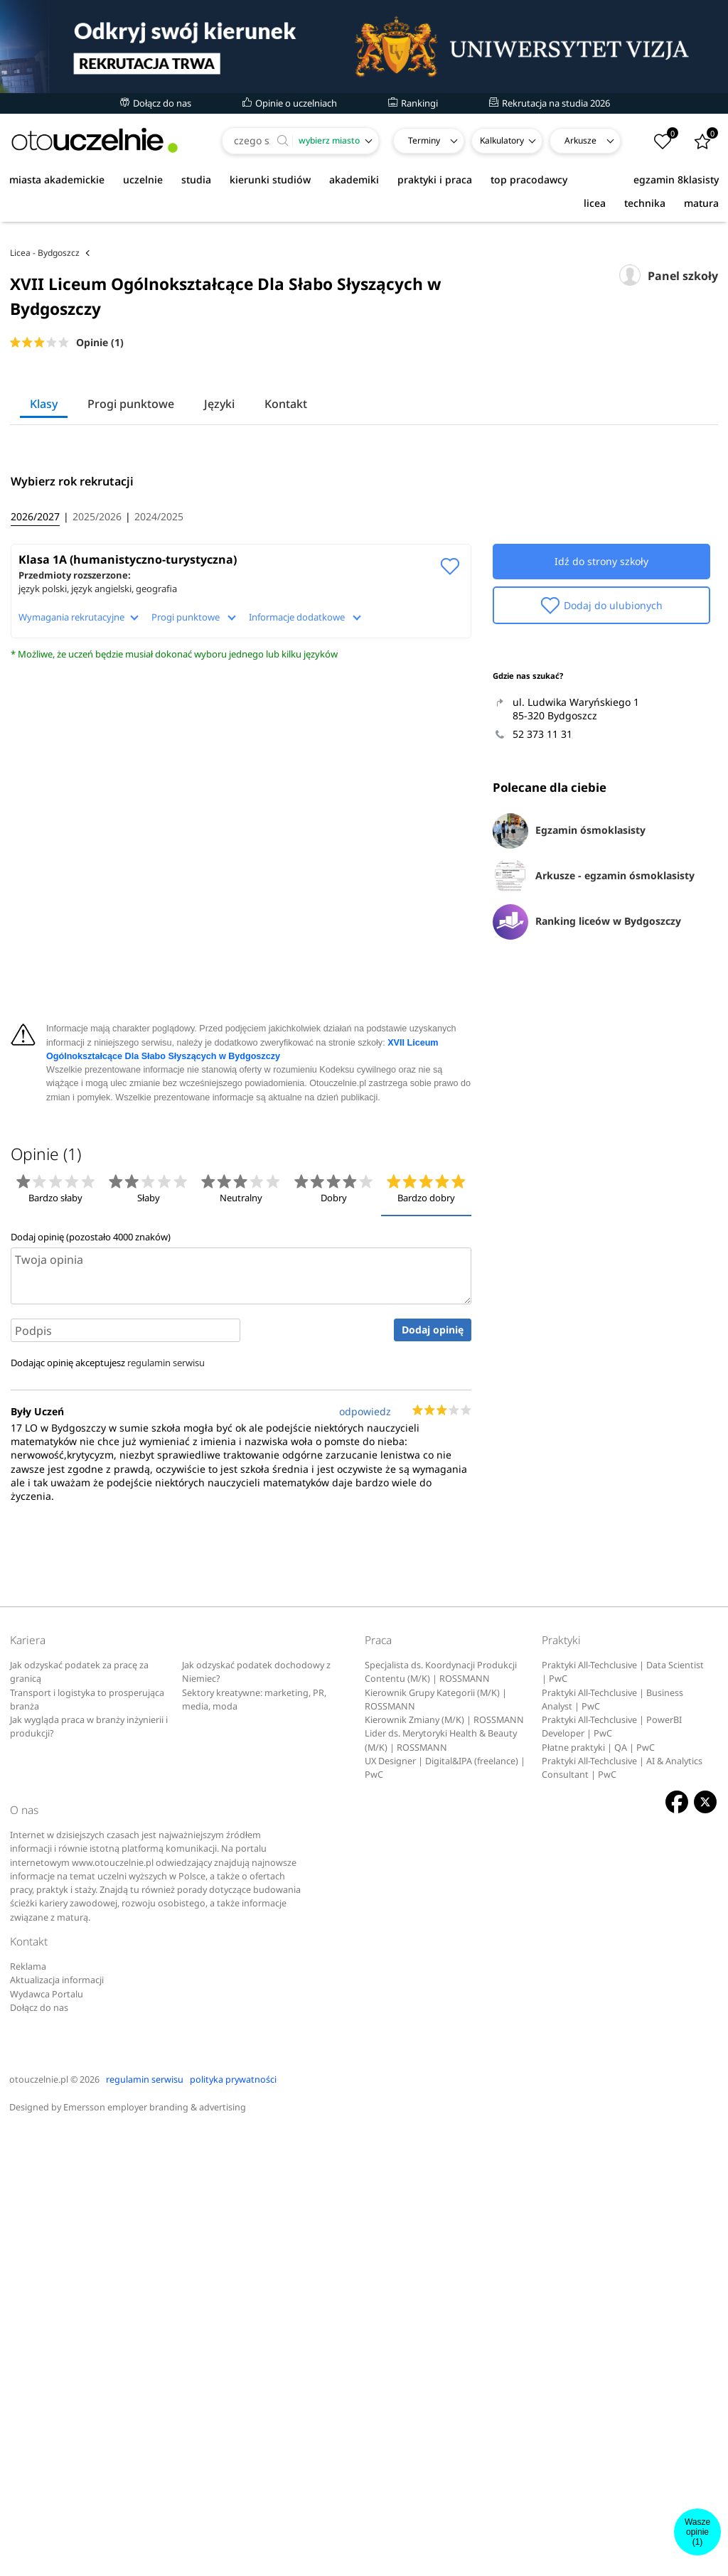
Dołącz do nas (155, 103)
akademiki (354, 179)
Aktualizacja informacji (57, 2424)
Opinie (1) (100, 409)
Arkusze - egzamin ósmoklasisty (594, 1142)
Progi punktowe (130, 470)
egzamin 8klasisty (676, 179)
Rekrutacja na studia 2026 (549, 103)
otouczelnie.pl (38, 2524)
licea (595, 203)
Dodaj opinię (433, 1774)
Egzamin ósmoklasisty (569, 1097)
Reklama (28, 2410)
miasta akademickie (57, 179)
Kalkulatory (502, 140)
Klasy (44, 470)
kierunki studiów (270, 179)
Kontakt (285, 470)
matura (701, 203)
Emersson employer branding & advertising (154, 2551)
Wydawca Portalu (46, 2438)
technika (644, 203)
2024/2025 (158, 782)
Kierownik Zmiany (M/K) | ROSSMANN (444, 2163)
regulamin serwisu (166, 1806)
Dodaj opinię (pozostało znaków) (91, 1680)
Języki (219, 470)
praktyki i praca (434, 179)
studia (196, 179)
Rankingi (413, 103)
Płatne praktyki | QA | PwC (598, 2191)
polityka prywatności (233, 2524)
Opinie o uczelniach (289, 103)
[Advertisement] (364, 262)
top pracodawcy (529, 179)
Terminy (424, 140)
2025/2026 (97, 782)
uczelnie (143, 179)
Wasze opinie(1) (697, 2532)
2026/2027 (35, 782)
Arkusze (580, 140)
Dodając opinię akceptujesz (108, 1806)
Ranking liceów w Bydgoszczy (587, 1188)
